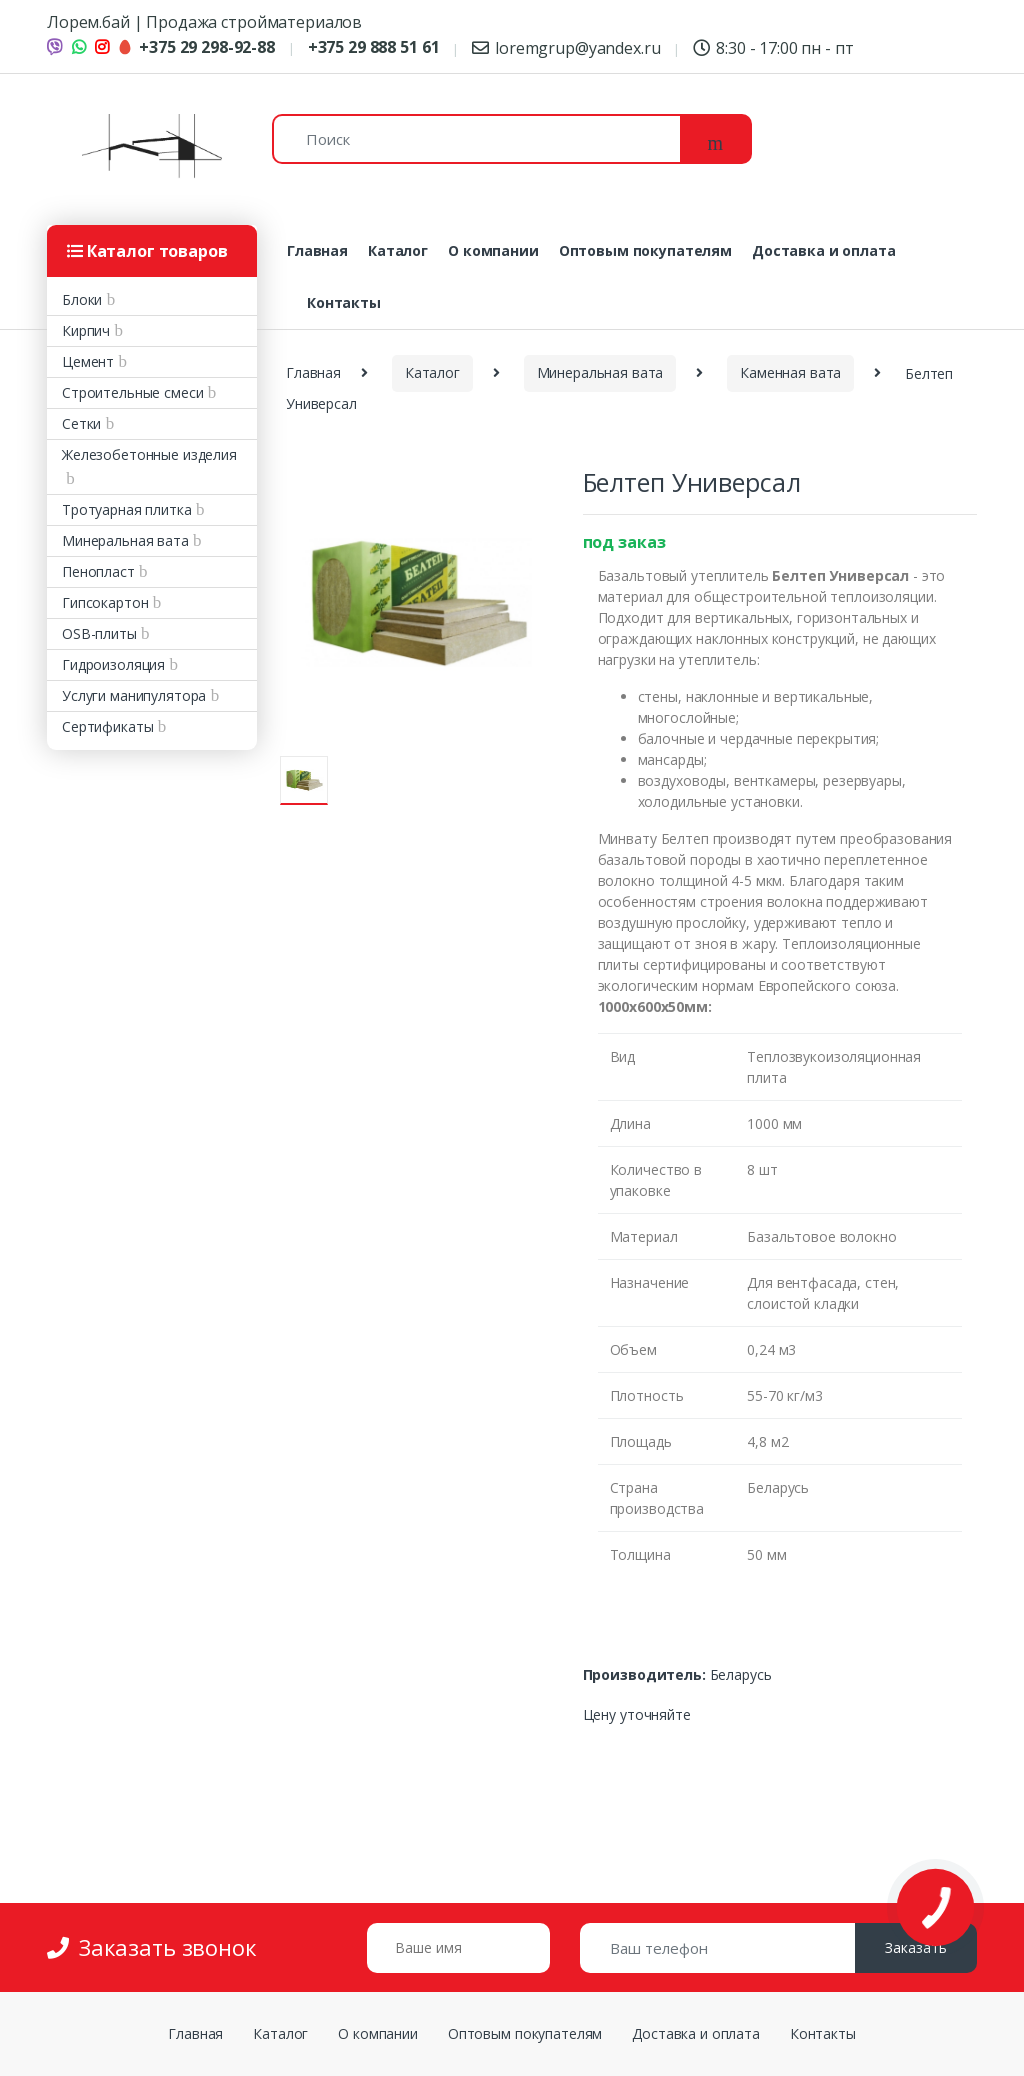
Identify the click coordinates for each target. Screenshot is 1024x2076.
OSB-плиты (99, 633)
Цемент (88, 361)
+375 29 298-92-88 (196, 47)
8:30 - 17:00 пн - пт (773, 48)
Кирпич (86, 330)
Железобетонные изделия (149, 454)
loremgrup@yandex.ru (566, 48)
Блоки (82, 299)
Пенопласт (98, 571)
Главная (317, 250)
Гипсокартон (105, 602)
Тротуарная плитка (127, 509)
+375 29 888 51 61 (374, 47)
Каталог (398, 250)
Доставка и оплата (824, 250)
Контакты (344, 302)
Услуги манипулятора (134, 695)
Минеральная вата (125, 540)
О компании (493, 250)
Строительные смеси (132, 392)
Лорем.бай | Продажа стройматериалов (204, 22)
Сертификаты (107, 726)
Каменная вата (790, 372)
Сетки (81, 423)
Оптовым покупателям (645, 250)
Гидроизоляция (113, 664)
